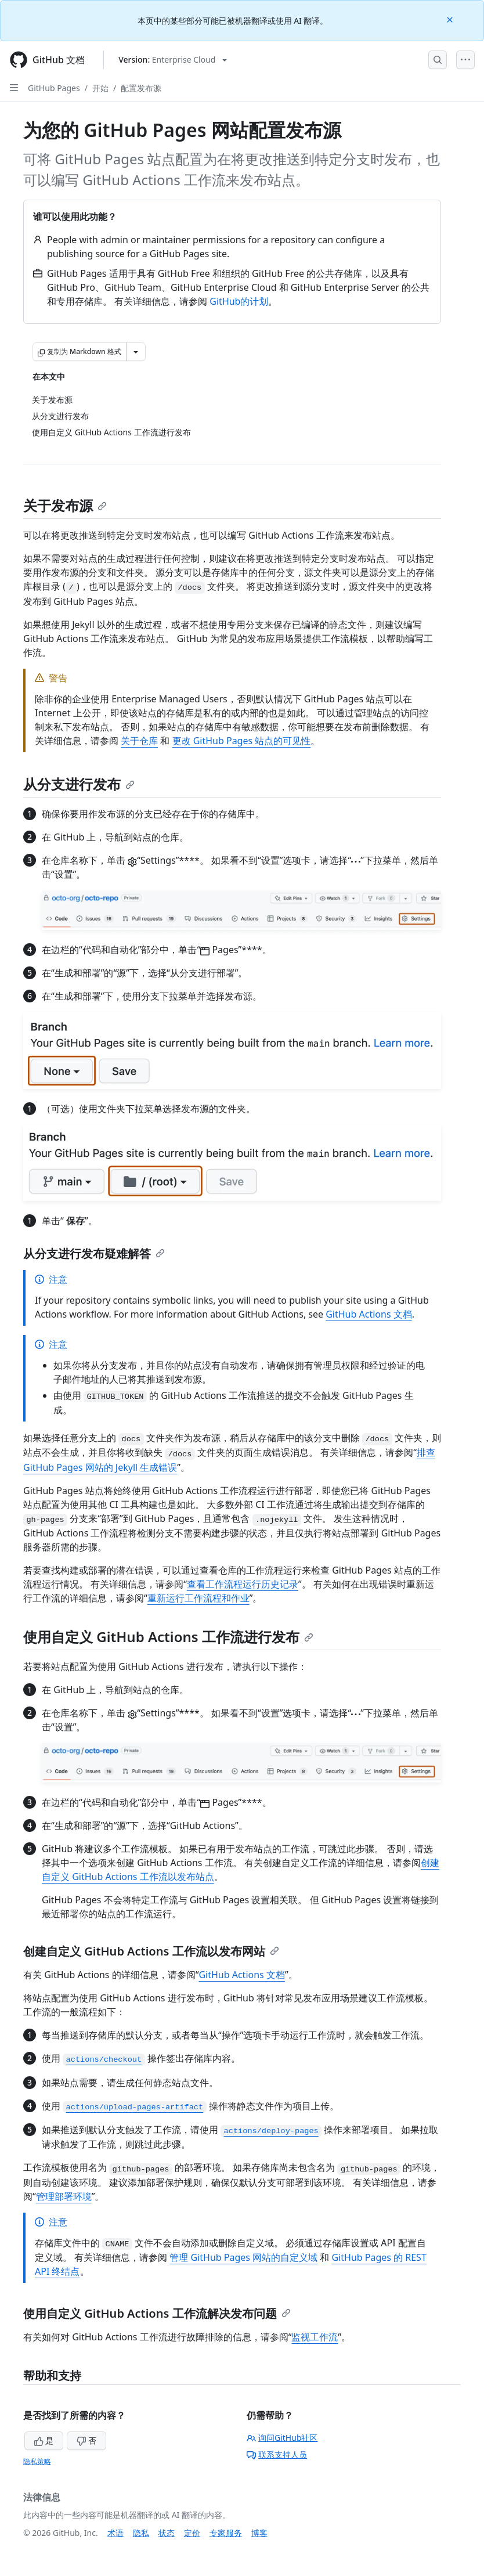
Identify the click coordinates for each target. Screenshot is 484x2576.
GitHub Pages (54, 87)
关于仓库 (139, 740)
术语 (115, 2532)
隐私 (141, 2532)
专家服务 (226, 2532)
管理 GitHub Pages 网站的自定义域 (243, 2257)
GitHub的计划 (239, 301)
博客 (259, 2532)
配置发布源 (141, 87)
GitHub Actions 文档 (369, 1314)
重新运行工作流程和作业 (198, 1598)
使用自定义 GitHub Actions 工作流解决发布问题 (157, 2313)
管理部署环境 (64, 2196)
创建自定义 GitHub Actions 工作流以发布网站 (151, 1951)
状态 (166, 2532)
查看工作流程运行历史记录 (242, 1584)
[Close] (451, 19)
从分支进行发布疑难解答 (94, 1253)
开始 (100, 87)
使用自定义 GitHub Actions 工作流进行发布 (168, 1636)
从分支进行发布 (79, 783)
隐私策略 (37, 2461)
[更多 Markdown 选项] (136, 351)
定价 (192, 2532)
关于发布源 (65, 505)
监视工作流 (314, 2336)
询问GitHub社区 (282, 2437)
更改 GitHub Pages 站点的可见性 (241, 740)
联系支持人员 (277, 2454)
